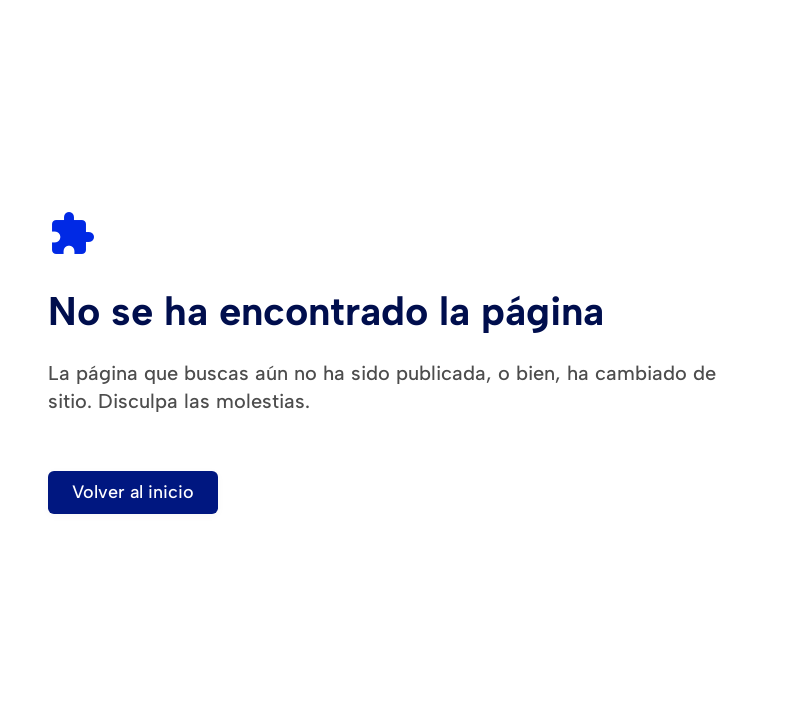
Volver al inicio (133, 492)
